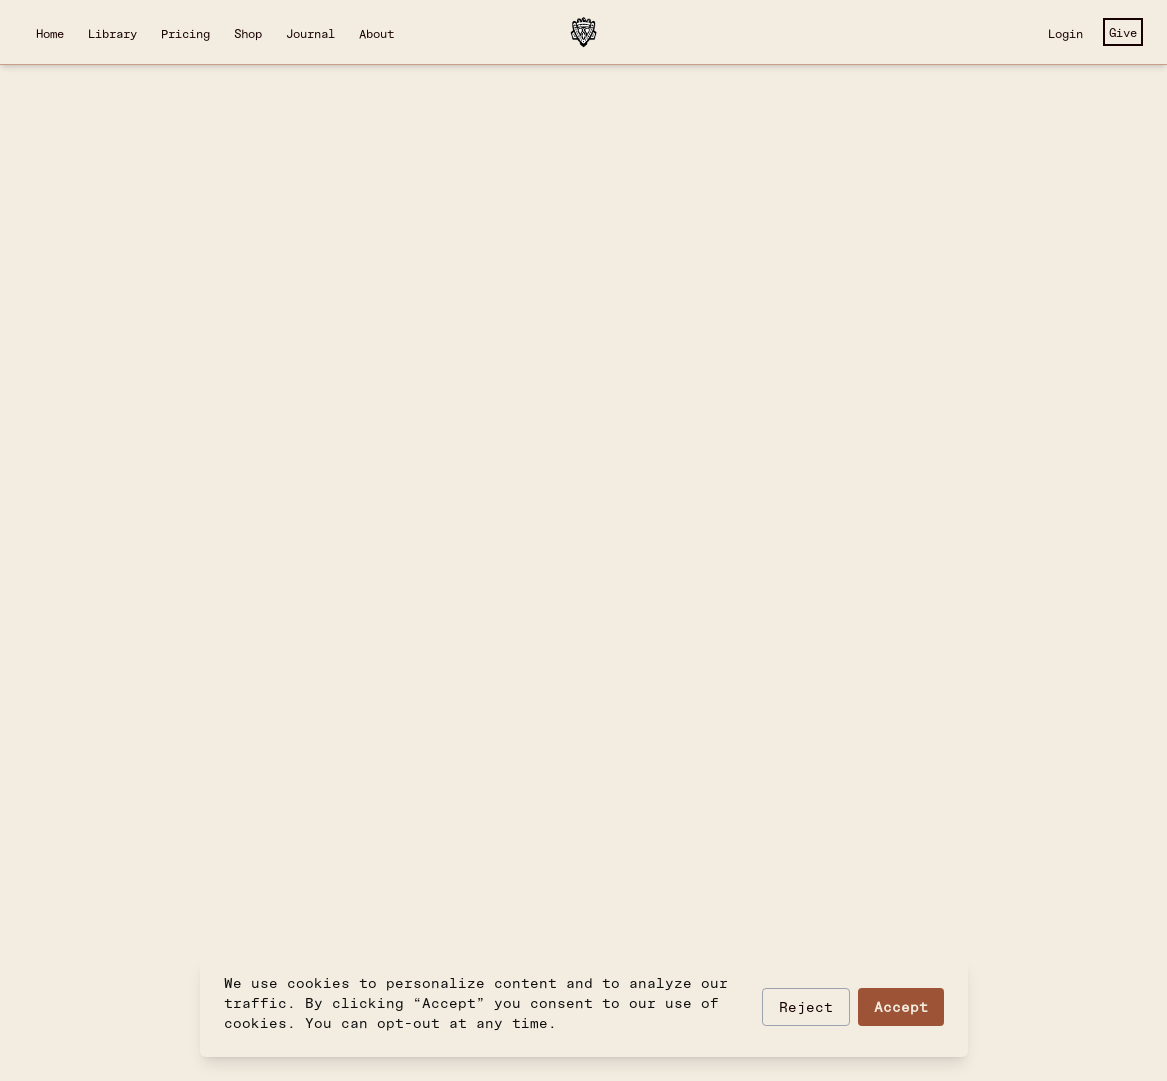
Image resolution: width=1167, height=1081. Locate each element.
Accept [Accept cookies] (901, 1006)
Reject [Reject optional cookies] (806, 1006)
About (376, 33)
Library (112, 33)
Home (50, 33)
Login (1065, 33)
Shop (248, 33)
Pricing (185, 33)
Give (1123, 32)
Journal (310, 33)
